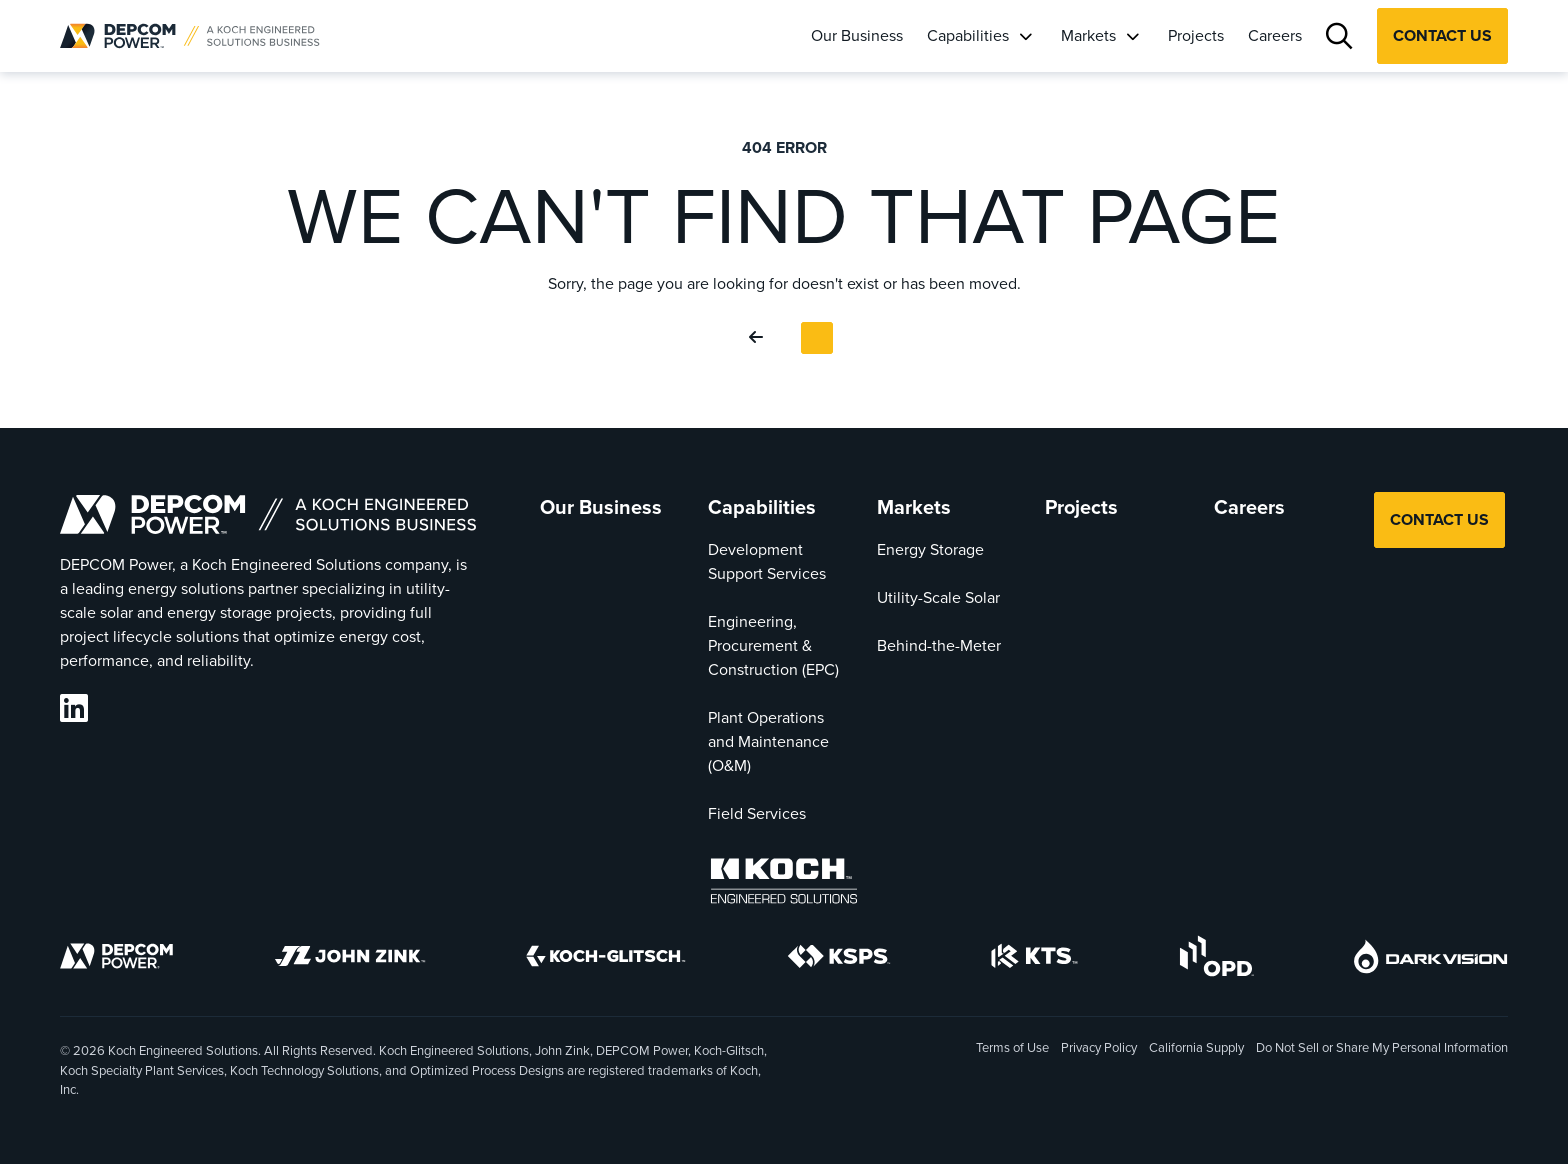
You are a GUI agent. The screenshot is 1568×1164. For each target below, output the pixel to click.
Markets (1088, 35)
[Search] (1339, 36)
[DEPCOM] (116, 959)
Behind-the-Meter (939, 645)
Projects (1196, 35)
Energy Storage (930, 549)
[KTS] (1034, 959)
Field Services (757, 813)
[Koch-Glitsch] (606, 959)
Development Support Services (767, 561)
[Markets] (1132, 36)
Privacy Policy (1099, 1047)
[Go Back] (760, 338)
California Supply (1196, 1047)
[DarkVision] (1431, 960)
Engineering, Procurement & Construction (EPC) (773, 645)
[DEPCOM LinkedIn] (74, 708)
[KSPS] (839, 960)
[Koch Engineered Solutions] (784, 884)
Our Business (857, 35)
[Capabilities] (1025, 36)
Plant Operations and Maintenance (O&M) (768, 741)
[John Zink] (350, 959)
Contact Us (1442, 35)
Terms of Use (1012, 1047)
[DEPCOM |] (190, 36)
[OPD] (1216, 959)
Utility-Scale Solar (938, 597)
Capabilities (968, 35)
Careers (1275, 35)
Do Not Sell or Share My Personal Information (1382, 1049)
